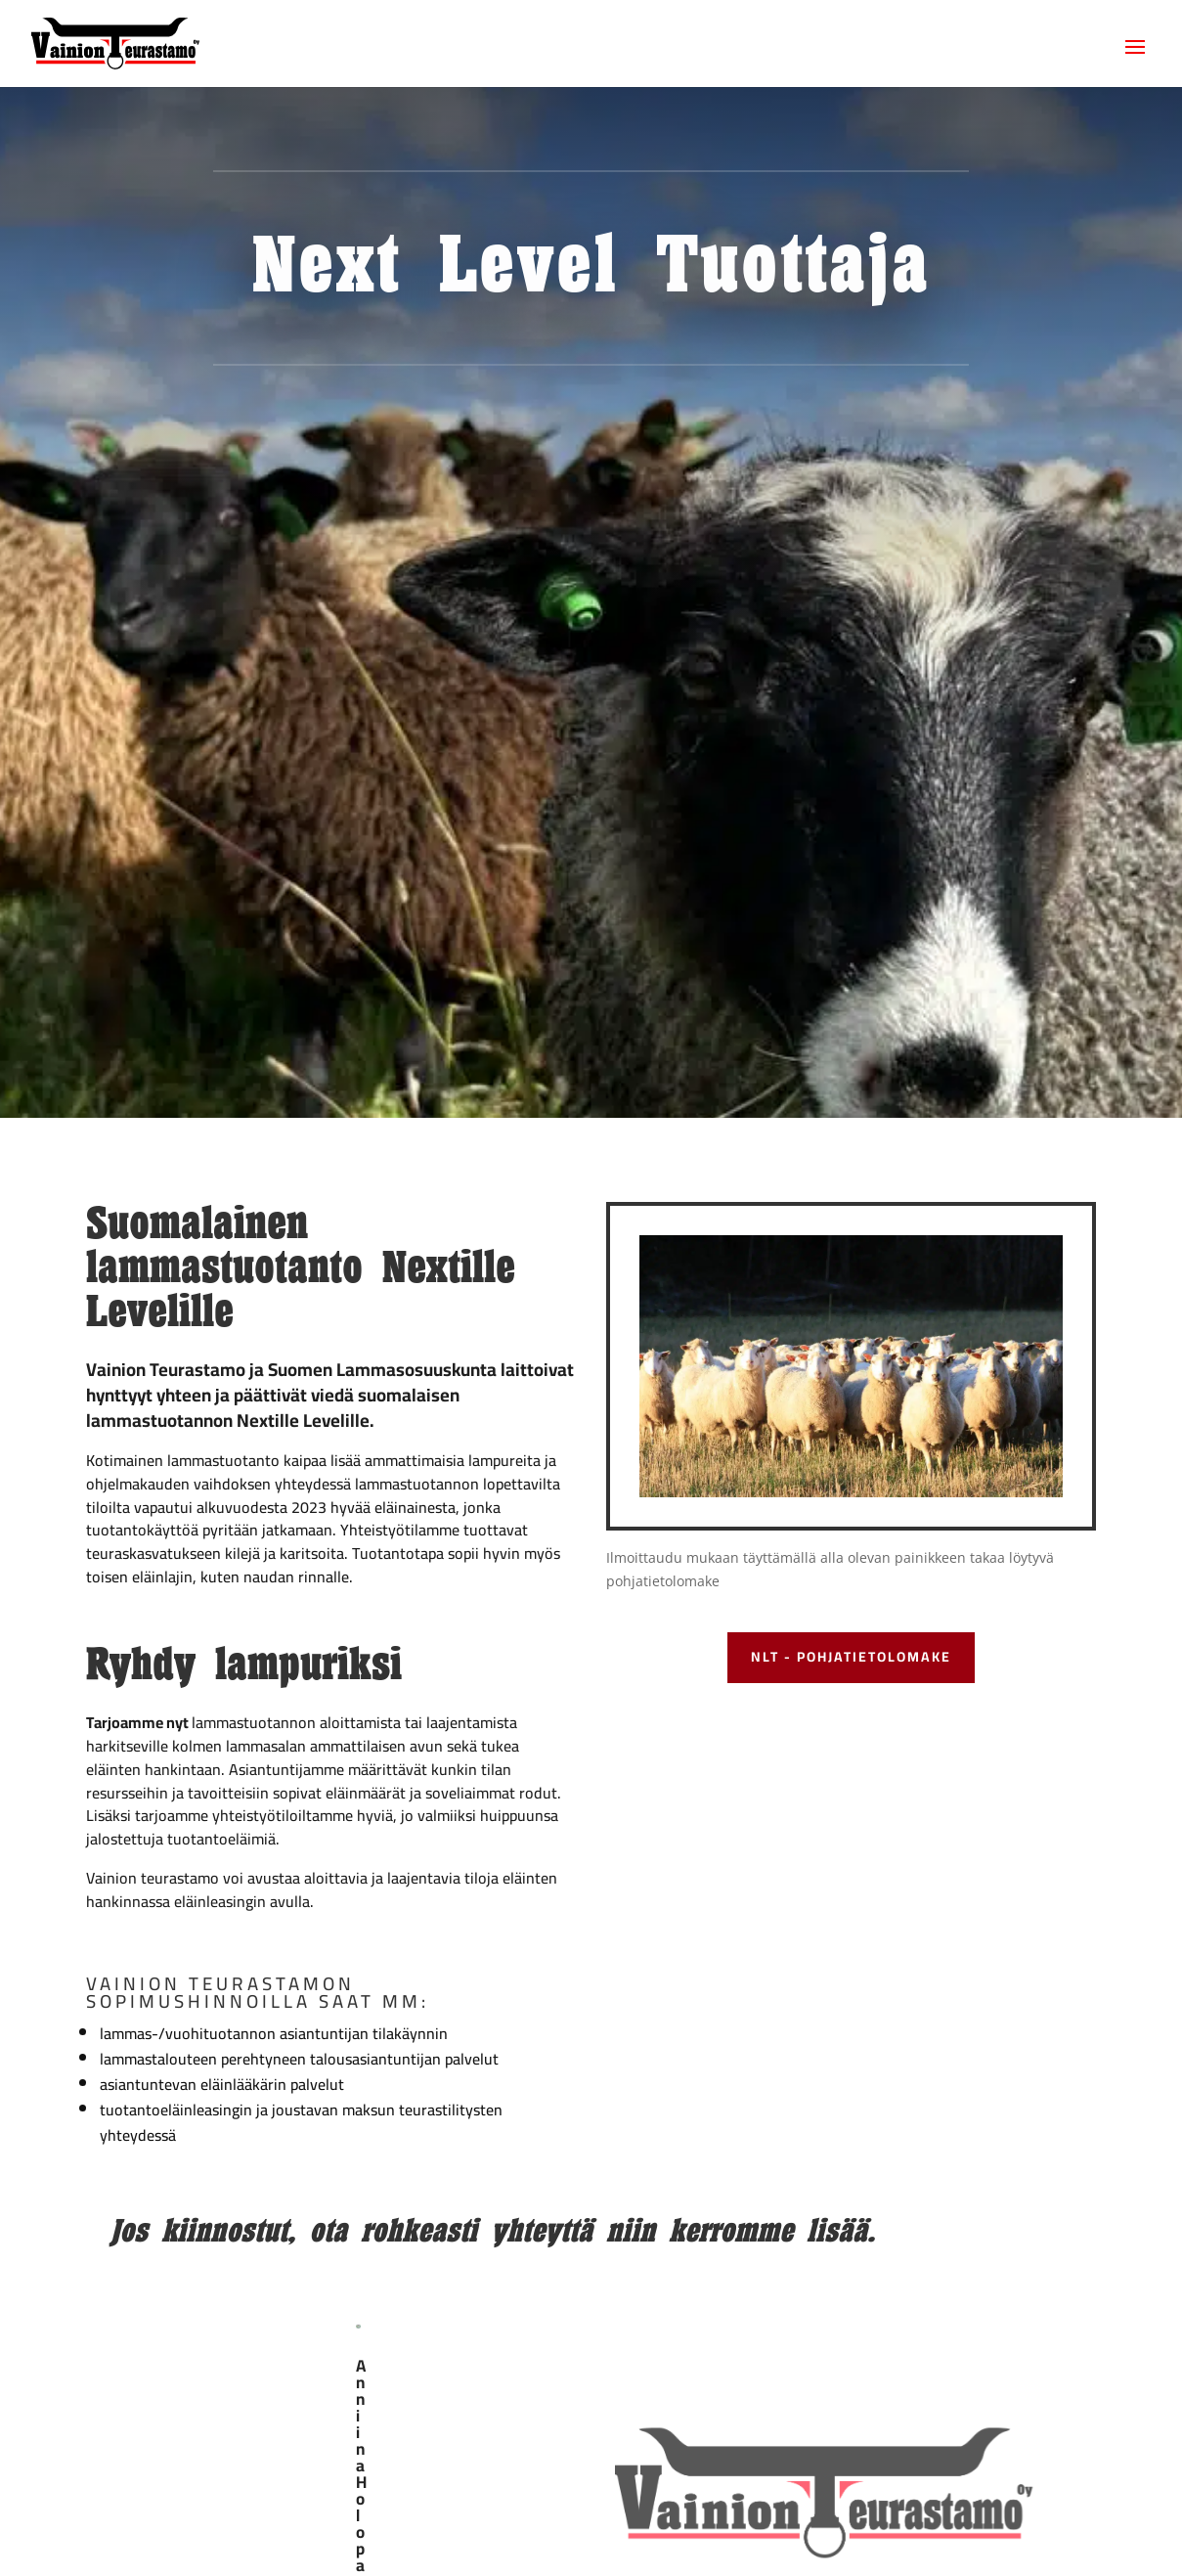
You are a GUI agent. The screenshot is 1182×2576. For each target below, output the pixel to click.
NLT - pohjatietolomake (851, 1656)
